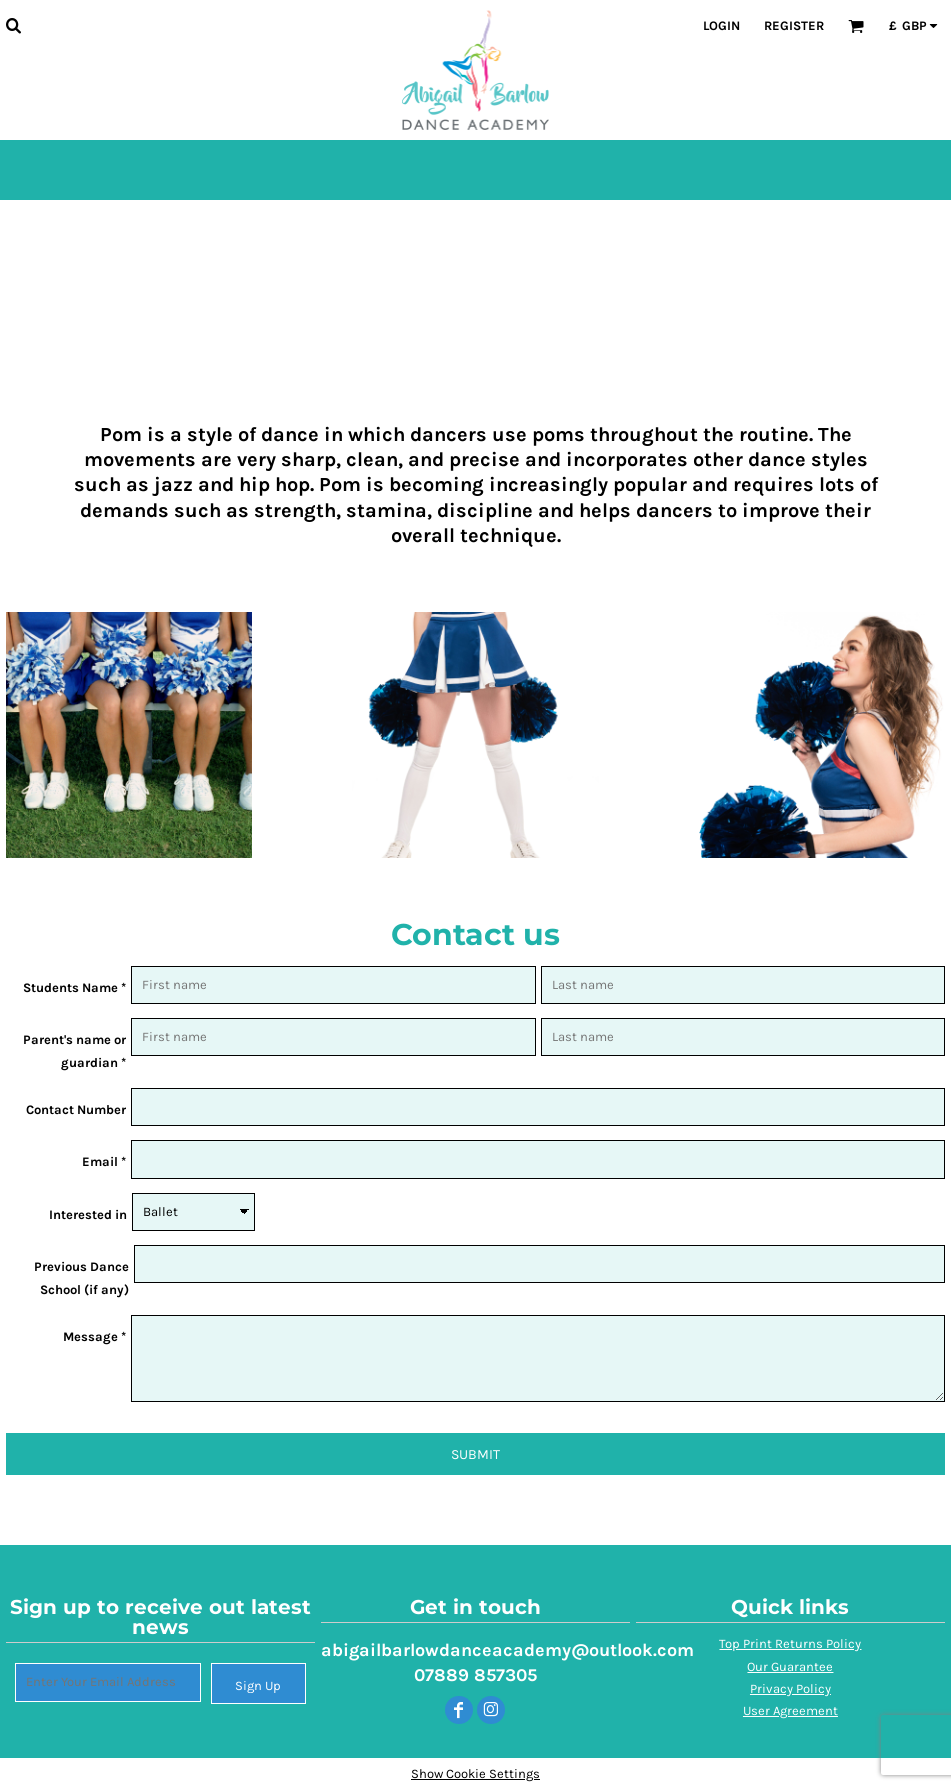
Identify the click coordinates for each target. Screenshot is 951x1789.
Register (794, 25)
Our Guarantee (790, 1666)
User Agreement (790, 1710)
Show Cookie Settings (475, 1773)
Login (721, 25)
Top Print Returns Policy (790, 1643)
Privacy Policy (790, 1688)
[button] (13, 25)
